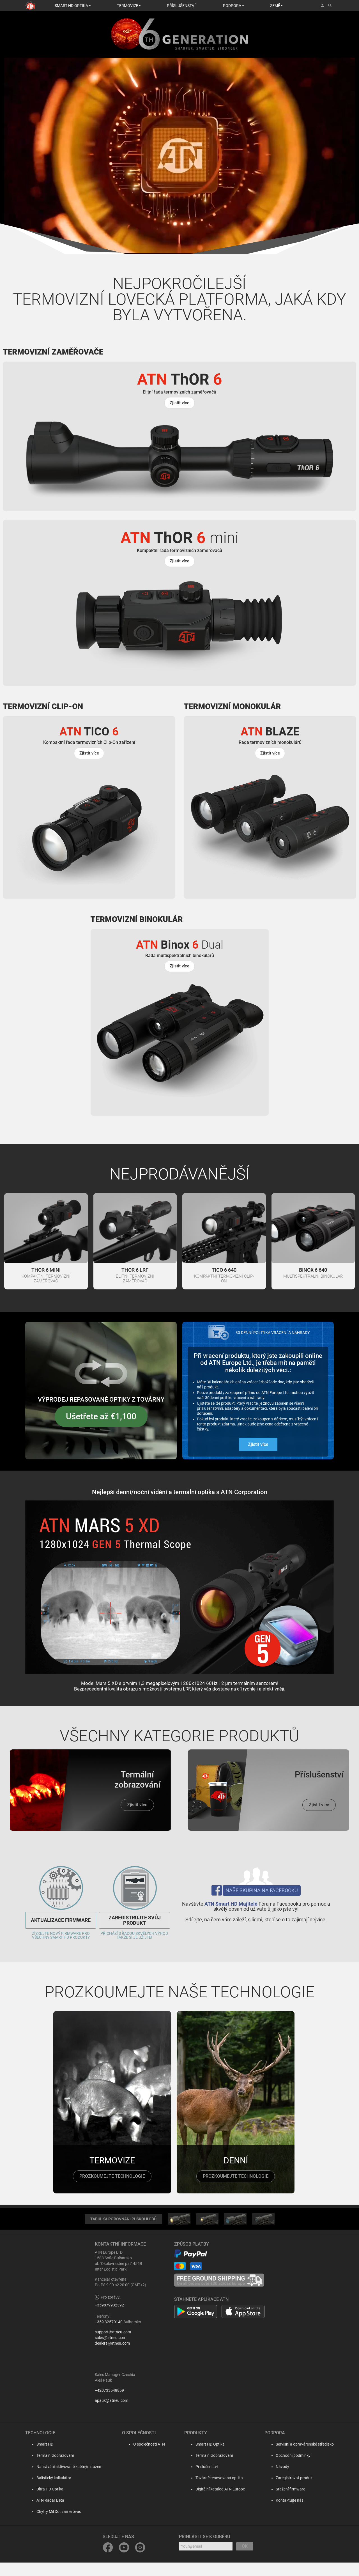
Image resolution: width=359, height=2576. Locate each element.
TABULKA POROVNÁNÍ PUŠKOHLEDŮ (123, 2232)
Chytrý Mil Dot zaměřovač (53, 2525)
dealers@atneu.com (112, 2357)
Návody (282, 2480)
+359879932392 (109, 2319)
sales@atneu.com (110, 2351)
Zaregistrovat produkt (295, 2491)
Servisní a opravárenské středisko (305, 2458)
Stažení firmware (290, 2503)
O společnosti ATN (145, 2458)
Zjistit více (258, 1458)
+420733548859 (109, 2404)
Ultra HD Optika (44, 2503)
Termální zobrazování (49, 2469)
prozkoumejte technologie (112, 2189)
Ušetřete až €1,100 (101, 1430)
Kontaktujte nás (289, 2514)
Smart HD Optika (208, 2458)
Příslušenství (205, 2480)
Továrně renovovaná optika (217, 2491)
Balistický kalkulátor (48, 2491)
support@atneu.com (113, 2346)
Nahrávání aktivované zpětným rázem (64, 2480)
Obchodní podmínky (293, 2469)
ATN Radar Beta (45, 2514)
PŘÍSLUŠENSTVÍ (181, 5)
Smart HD (39, 2458)
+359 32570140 (109, 2336)
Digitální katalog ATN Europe (218, 2503)
